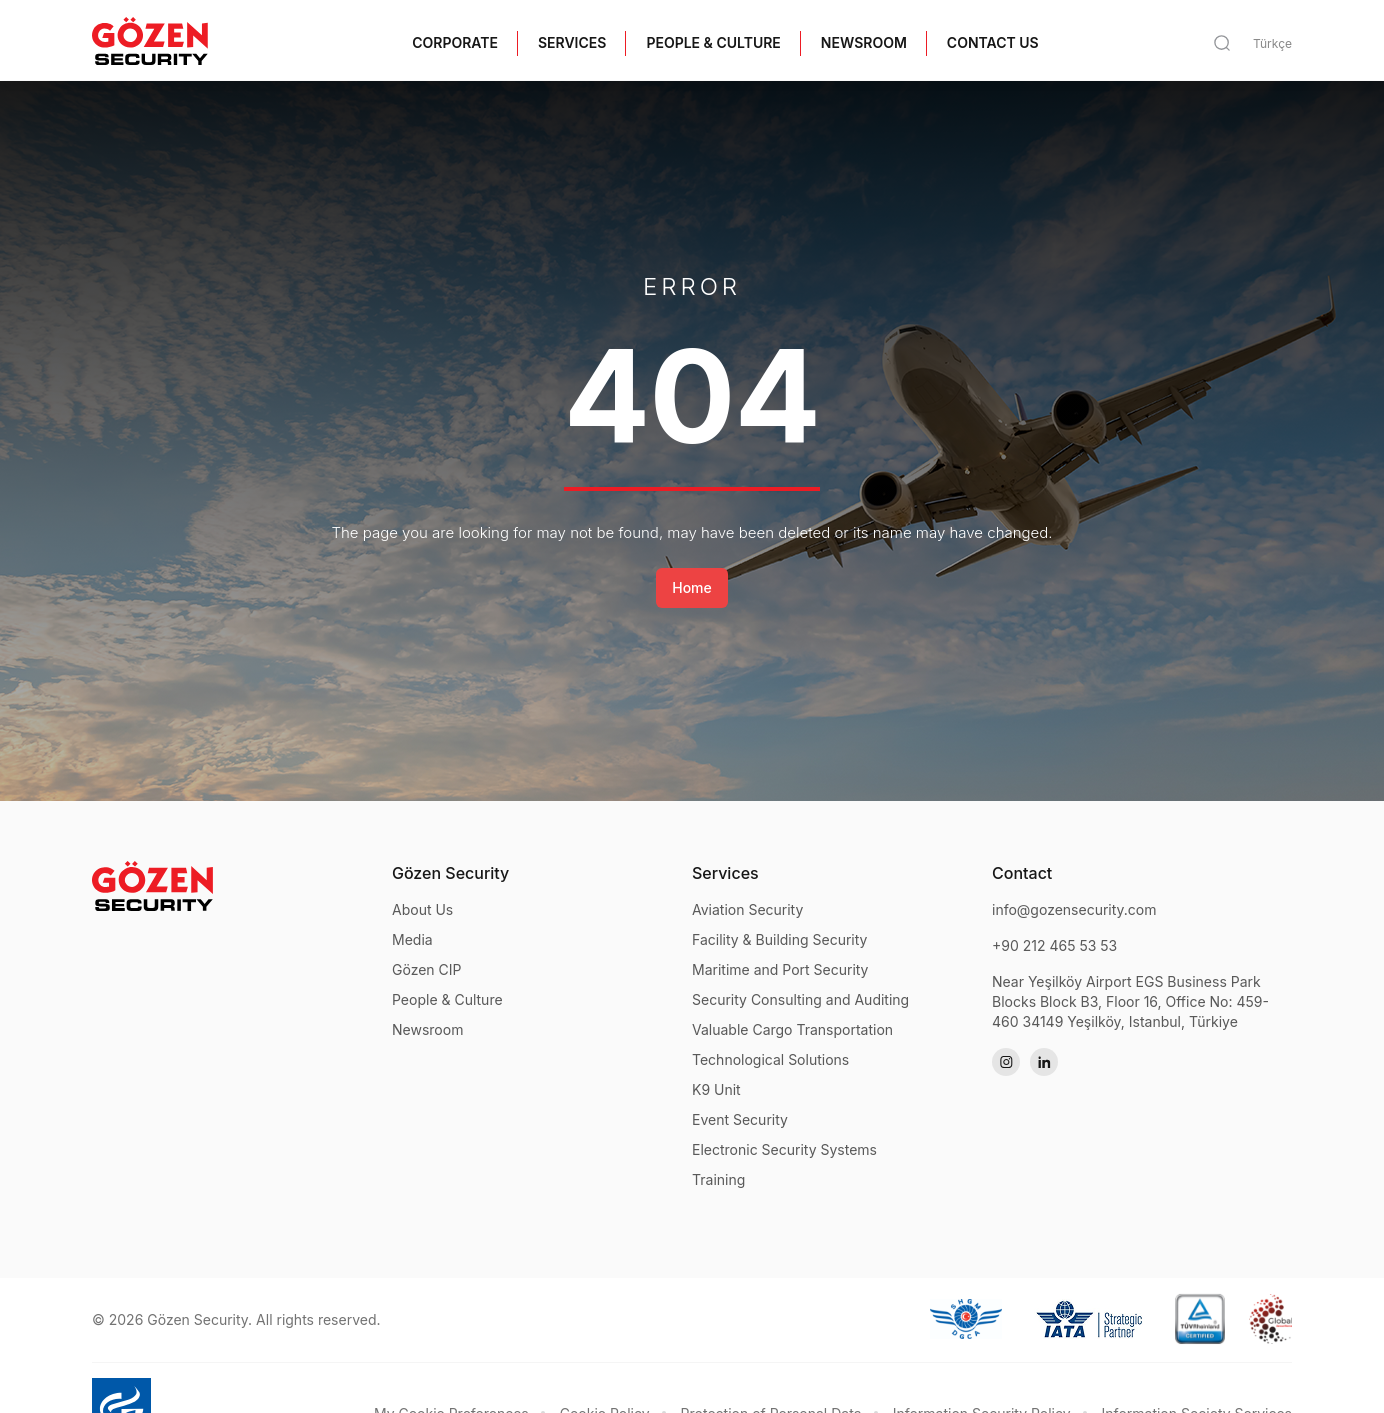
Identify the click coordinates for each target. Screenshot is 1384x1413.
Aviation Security (747, 909)
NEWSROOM (864, 43)
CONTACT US (993, 43)
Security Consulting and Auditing (800, 999)
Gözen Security (450, 873)
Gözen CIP (426, 969)
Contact (1022, 873)
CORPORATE (455, 43)
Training (718, 1179)
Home (692, 587)
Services (725, 873)
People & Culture (447, 999)
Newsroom (427, 1029)
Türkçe (1272, 43)
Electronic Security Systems (784, 1149)
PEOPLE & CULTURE (713, 43)
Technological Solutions (770, 1059)
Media (412, 939)
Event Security (740, 1119)
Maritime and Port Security (780, 969)
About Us (422, 909)
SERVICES (572, 43)
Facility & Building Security (780, 939)
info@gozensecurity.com (1074, 909)
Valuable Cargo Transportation (792, 1029)
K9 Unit (716, 1089)
